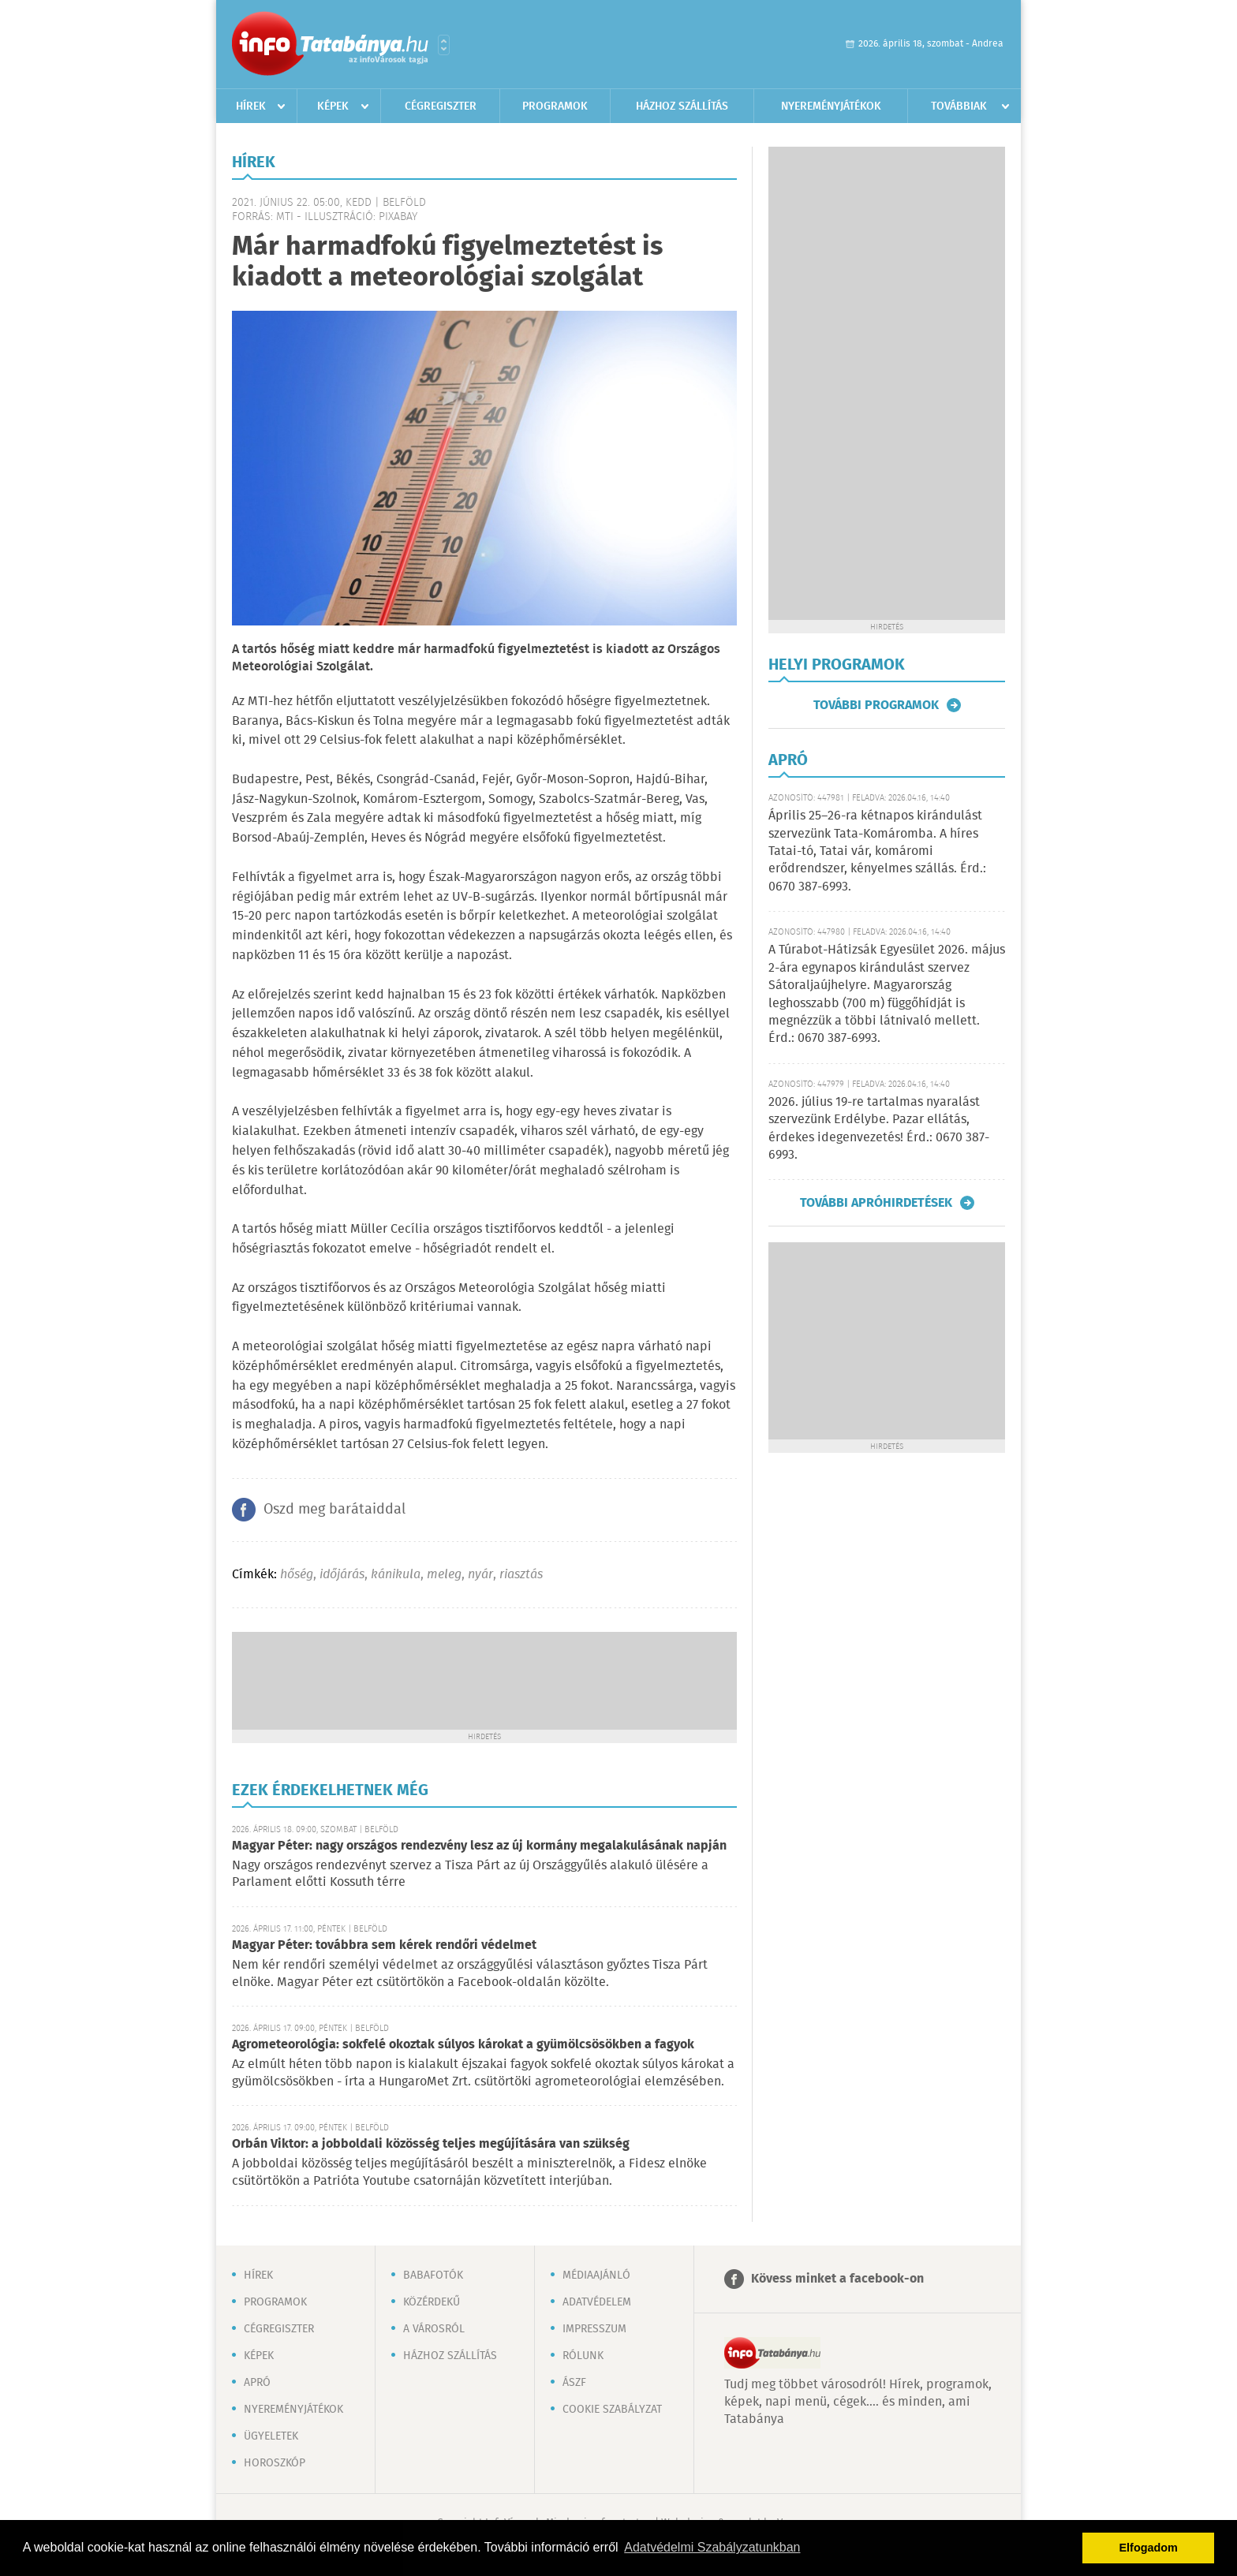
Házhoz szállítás (682, 106)
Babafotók (433, 2275)
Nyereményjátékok (831, 106)
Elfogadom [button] (1148, 2547)
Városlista (444, 45)
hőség (296, 1575)
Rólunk (583, 2356)
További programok (876, 705)
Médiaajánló (596, 2275)
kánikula (395, 1575)
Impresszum (594, 2329)
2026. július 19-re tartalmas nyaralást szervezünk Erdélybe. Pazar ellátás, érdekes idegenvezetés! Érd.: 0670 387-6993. (878, 1128)
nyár (480, 1575)
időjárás (342, 1575)
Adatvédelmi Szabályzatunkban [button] (712, 2547)
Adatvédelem (596, 2302)
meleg (444, 1575)
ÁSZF (574, 2382)
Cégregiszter (440, 106)
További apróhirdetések (876, 1203)
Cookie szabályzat (612, 2409)
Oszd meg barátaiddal (334, 1510)
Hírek (251, 106)
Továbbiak (959, 106)
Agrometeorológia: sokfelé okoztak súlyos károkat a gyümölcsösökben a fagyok (463, 2045)
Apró (257, 2382)
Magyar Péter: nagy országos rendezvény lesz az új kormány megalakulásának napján (479, 1846)
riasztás (521, 1575)
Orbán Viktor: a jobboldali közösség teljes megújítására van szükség (431, 2144)
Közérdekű (431, 2302)
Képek (333, 106)
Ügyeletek (271, 2436)
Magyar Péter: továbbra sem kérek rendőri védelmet (384, 1945)
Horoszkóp (274, 2463)
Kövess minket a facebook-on (837, 2279)
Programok (555, 106)
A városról (434, 2329)
